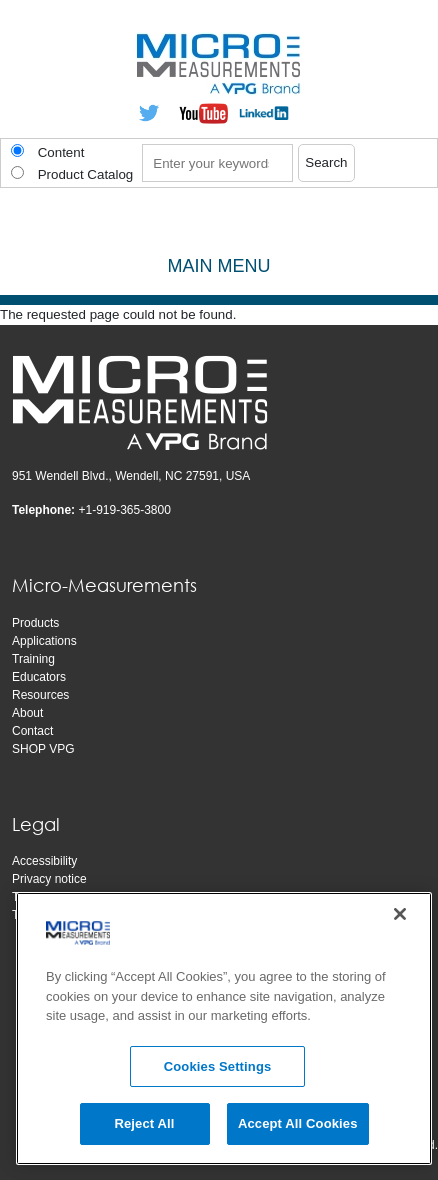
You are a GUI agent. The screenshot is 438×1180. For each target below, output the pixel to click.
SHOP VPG (43, 749)
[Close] (400, 918)
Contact (32, 731)
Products (35, 623)
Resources (40, 695)
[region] (224, 1032)
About (27, 713)
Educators (39, 677)
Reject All (144, 1127)
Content (61, 152)
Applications (44, 641)
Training (33, 659)
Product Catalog (86, 174)
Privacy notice (49, 879)
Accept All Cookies (298, 1127)
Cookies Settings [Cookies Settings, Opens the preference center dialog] (218, 1069)
